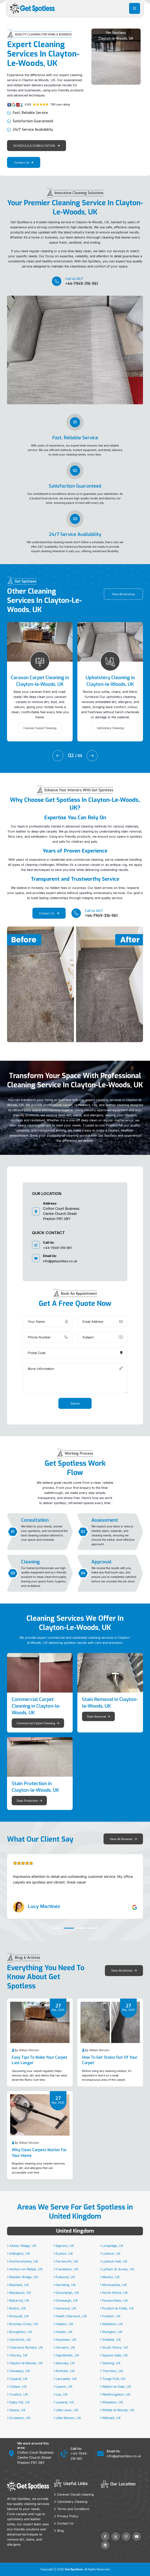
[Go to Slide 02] (69, 1928)
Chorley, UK (18, 2355)
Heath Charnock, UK (71, 2316)
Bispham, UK (19, 2285)
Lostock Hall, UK (114, 2261)
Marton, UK (111, 2277)
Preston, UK (111, 2316)
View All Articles (124, 1970)
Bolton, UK (17, 2308)
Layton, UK (64, 2387)
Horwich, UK (65, 2347)
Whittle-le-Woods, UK (118, 2410)
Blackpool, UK (20, 2293)
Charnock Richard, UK (26, 2347)
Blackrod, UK (19, 2300)
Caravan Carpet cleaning (75, 2494)
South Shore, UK (115, 2347)
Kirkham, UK (65, 2371)
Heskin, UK (64, 2332)
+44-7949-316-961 (81, 283)
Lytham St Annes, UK (118, 2269)
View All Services (123, 594)
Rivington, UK (112, 2332)
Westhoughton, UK (116, 2394)
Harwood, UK (66, 2308)
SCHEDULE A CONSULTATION (36, 146)
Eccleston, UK (19, 2418)
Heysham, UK (66, 2340)
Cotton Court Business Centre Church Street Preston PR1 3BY (61, 1214)
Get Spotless (74, 2569)
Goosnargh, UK (67, 2293)
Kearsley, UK (65, 2363)
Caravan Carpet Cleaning (110, 728)
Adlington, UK (19, 2253)
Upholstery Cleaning (72, 2502)
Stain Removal (98, 1716)
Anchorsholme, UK (23, 2261)
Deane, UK (17, 2410)
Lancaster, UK (66, 2379)
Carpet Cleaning (40, 728)
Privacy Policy (67, 2516)
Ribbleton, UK (112, 2324)
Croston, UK (18, 2394)
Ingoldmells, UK (67, 2355)
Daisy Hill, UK (19, 2402)
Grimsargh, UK (67, 2300)
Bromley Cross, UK (23, 2324)
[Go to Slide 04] (93, 1928)
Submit (75, 1403)
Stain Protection (29, 1801)
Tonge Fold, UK (113, 2379)
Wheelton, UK (112, 2402)
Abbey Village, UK (22, 2246)
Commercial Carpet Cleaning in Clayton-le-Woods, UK (36, 1706)
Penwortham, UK (115, 2300)
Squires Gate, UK (115, 2355)
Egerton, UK (65, 2246)
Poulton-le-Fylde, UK (118, 2308)
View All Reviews (123, 1839)
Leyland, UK (65, 2402)
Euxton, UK (64, 2253)
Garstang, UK (66, 2285)
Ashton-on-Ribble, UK (26, 2269)
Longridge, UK (112, 2246)
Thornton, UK (112, 2371)
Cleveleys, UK (19, 2371)
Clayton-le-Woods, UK (26, 2363)
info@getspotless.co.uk (60, 1261)
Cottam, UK (18, 2387)
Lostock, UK (111, 2253)
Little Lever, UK (67, 2410)
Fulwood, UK (65, 2277)
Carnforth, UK (20, 2340)
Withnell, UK (111, 2418)
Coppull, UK (18, 2379)
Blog (60, 2531)
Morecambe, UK (114, 2285)
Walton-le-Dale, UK (116, 2387)
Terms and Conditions (73, 2509)
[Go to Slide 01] (57, 1928)
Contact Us (23, 162)
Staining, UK (111, 2363)
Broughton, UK (20, 2332)
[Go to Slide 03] (81, 1928)
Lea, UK (62, 2394)
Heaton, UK (64, 2324)
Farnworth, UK (67, 2261)
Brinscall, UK (19, 2316)
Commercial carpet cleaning (38, 1723)
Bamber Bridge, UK (23, 2277)
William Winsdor (29, 2050)
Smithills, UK (111, 2340)
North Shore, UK (115, 2293)
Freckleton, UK (67, 2269)
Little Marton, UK (68, 2418)
